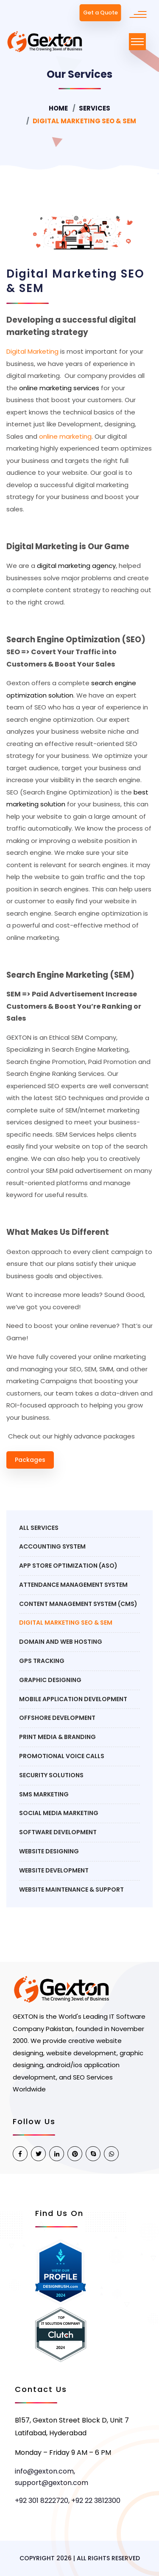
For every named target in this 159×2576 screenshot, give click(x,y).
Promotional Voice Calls (61, 1756)
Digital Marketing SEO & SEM (65, 1622)
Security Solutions (51, 1775)
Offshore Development (57, 1718)
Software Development (58, 1832)
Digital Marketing (32, 351)
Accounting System (52, 1546)
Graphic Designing (50, 1680)
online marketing (65, 436)
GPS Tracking (41, 1661)
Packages (30, 1459)
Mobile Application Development (73, 1699)
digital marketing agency (76, 565)
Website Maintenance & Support (71, 1889)
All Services (39, 1527)
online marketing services (59, 387)
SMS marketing (44, 1794)
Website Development (54, 1870)
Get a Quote (100, 13)
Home (58, 108)
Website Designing (49, 1851)
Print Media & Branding (57, 1737)
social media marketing (58, 1813)
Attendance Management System (73, 1584)
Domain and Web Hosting (60, 1641)
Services (94, 108)
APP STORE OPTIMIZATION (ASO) (68, 1565)
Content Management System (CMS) (78, 1604)
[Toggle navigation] (137, 41)
